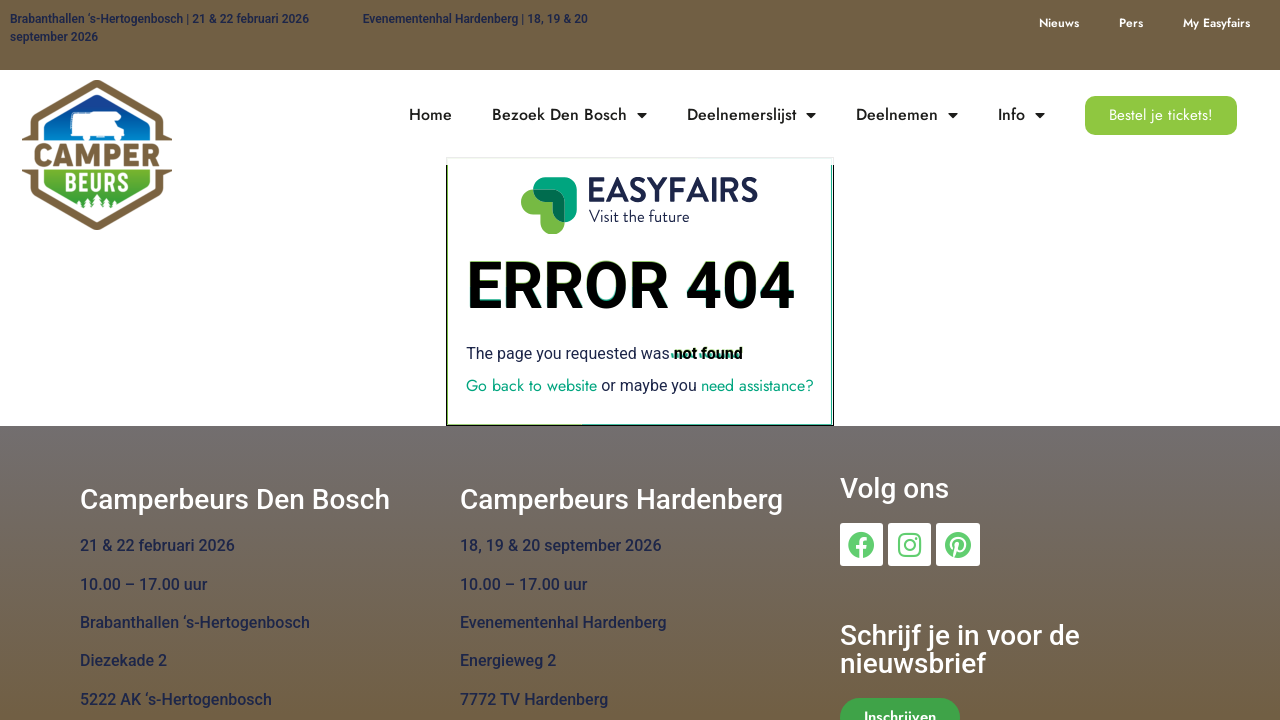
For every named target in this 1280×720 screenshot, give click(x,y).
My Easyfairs (1216, 23)
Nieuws (1059, 23)
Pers (1131, 23)
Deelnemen (907, 115)
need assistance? (757, 385)
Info (1021, 115)
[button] (1161, 115)
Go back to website (531, 385)
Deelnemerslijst (751, 115)
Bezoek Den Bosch (569, 115)
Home (430, 114)
